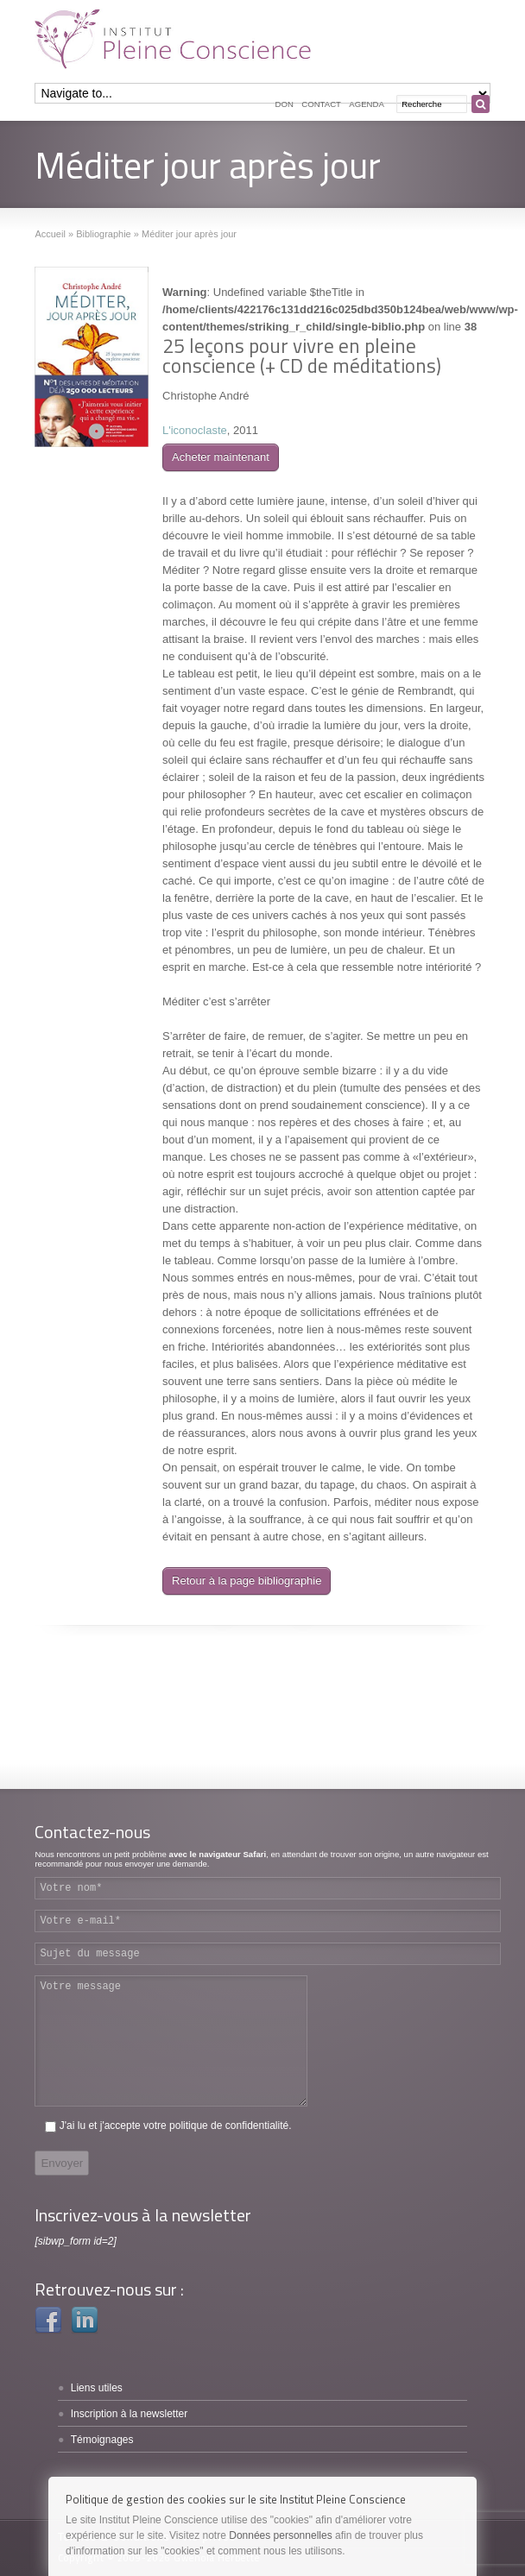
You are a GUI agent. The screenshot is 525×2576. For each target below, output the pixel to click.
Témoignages (102, 2440)
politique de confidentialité (228, 2125)
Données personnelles (280, 2535)
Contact (321, 104)
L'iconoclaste (194, 430)
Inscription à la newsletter (129, 2414)
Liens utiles (97, 2388)
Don (284, 104)
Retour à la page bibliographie (246, 1580)
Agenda (366, 104)
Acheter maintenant (220, 456)
